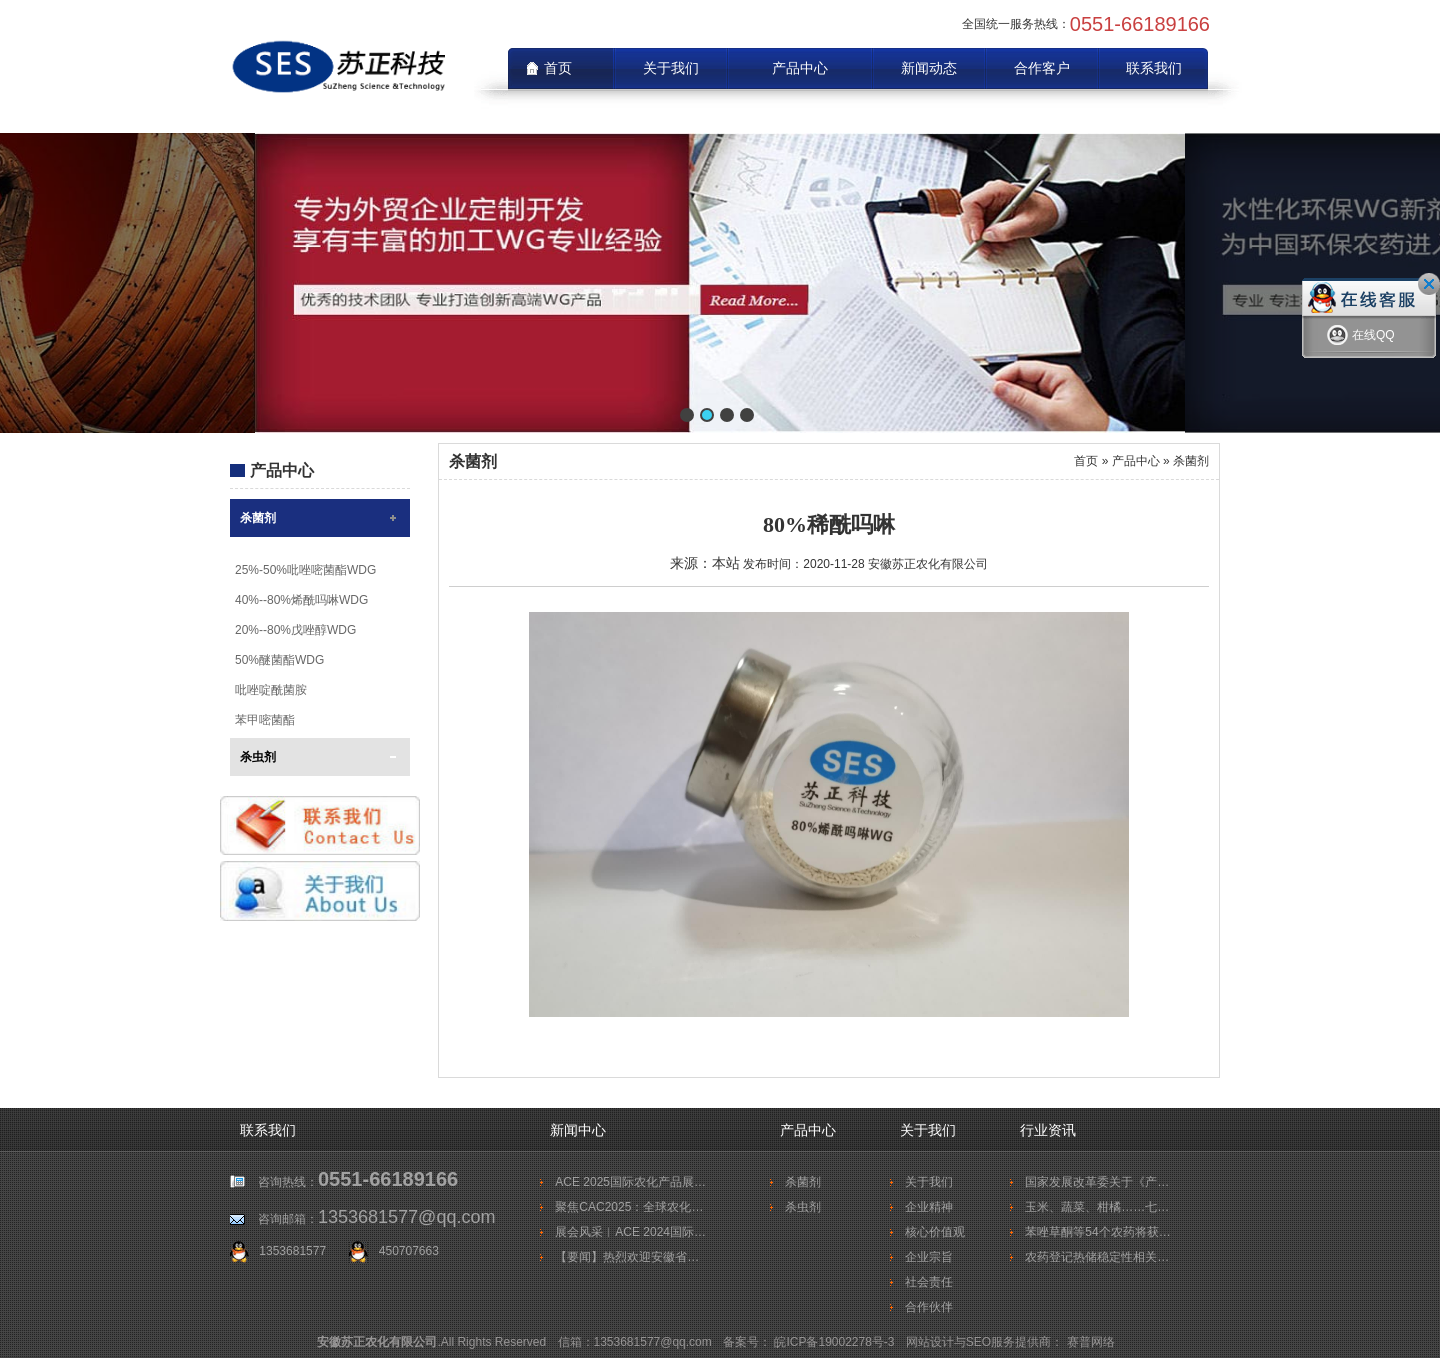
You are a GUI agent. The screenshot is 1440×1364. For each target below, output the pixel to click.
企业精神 (929, 1207)
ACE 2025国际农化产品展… (630, 1182)
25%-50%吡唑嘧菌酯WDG (305, 570)
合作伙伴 (929, 1307)
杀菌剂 (258, 518)
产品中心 (800, 68)
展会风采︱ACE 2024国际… (630, 1232)
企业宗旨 (929, 1257)
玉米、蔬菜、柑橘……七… (1097, 1207)
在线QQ (1361, 338)
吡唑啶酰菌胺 (271, 690)
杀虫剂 (258, 757)
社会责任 (929, 1282)
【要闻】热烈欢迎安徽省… (627, 1257)
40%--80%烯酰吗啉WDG (301, 600)
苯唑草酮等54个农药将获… (1097, 1232)
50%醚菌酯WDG (279, 660)
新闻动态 (929, 68)
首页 (1086, 461)
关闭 (1429, 284)
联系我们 (1154, 68)
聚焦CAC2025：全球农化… (629, 1207)
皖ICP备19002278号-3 (835, 1342)
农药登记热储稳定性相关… (1097, 1257)
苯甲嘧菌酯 (265, 720)
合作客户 (1042, 68)
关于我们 (671, 68)
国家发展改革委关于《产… (1097, 1182)
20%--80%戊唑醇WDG (295, 630)
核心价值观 (935, 1232)
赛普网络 (1091, 1342)
